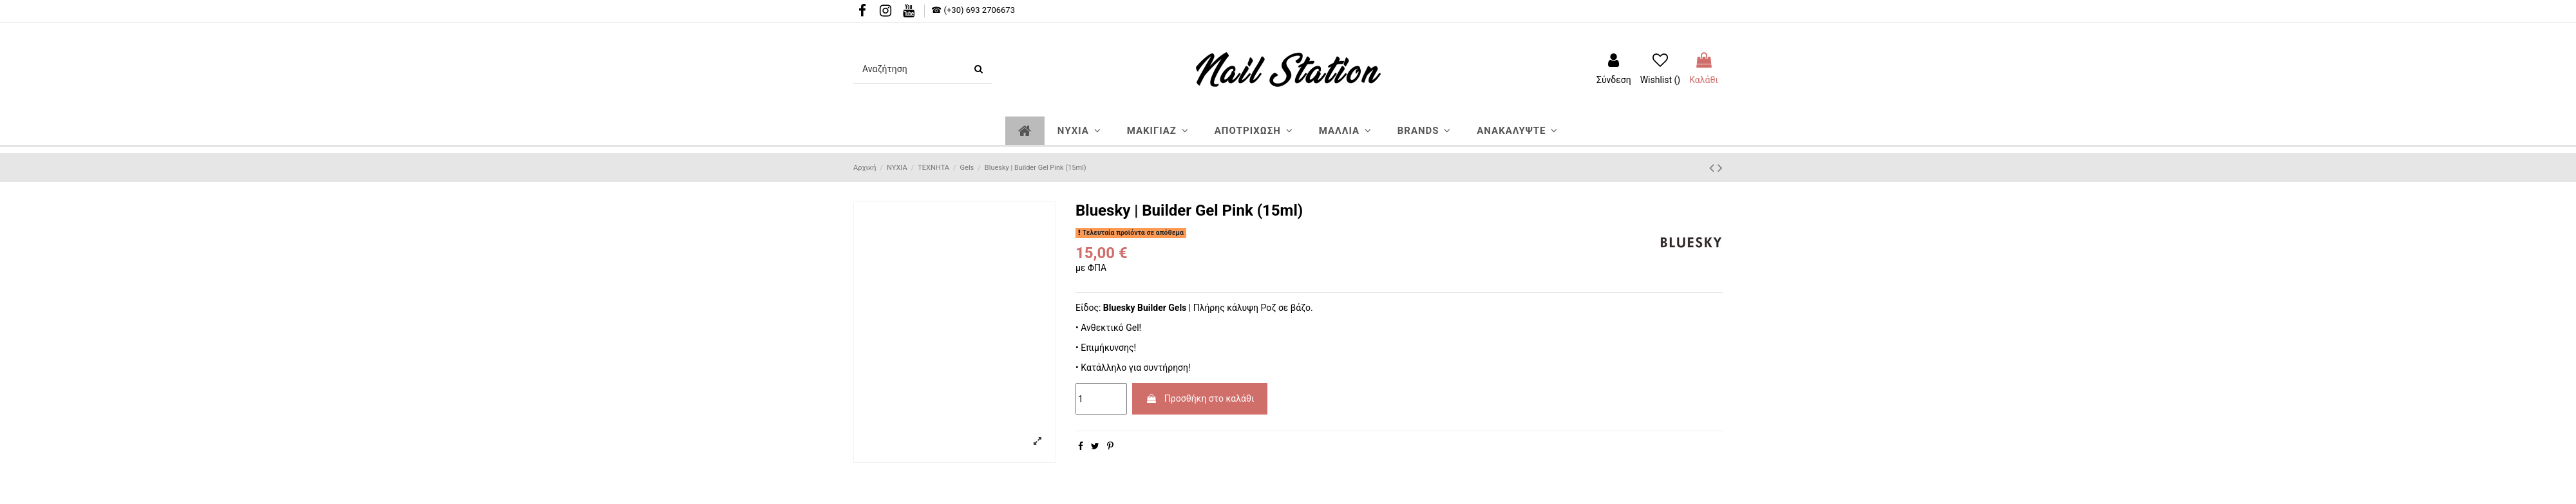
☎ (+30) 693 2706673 (973, 10)
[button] (1079, 131)
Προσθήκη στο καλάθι (1200, 398)
